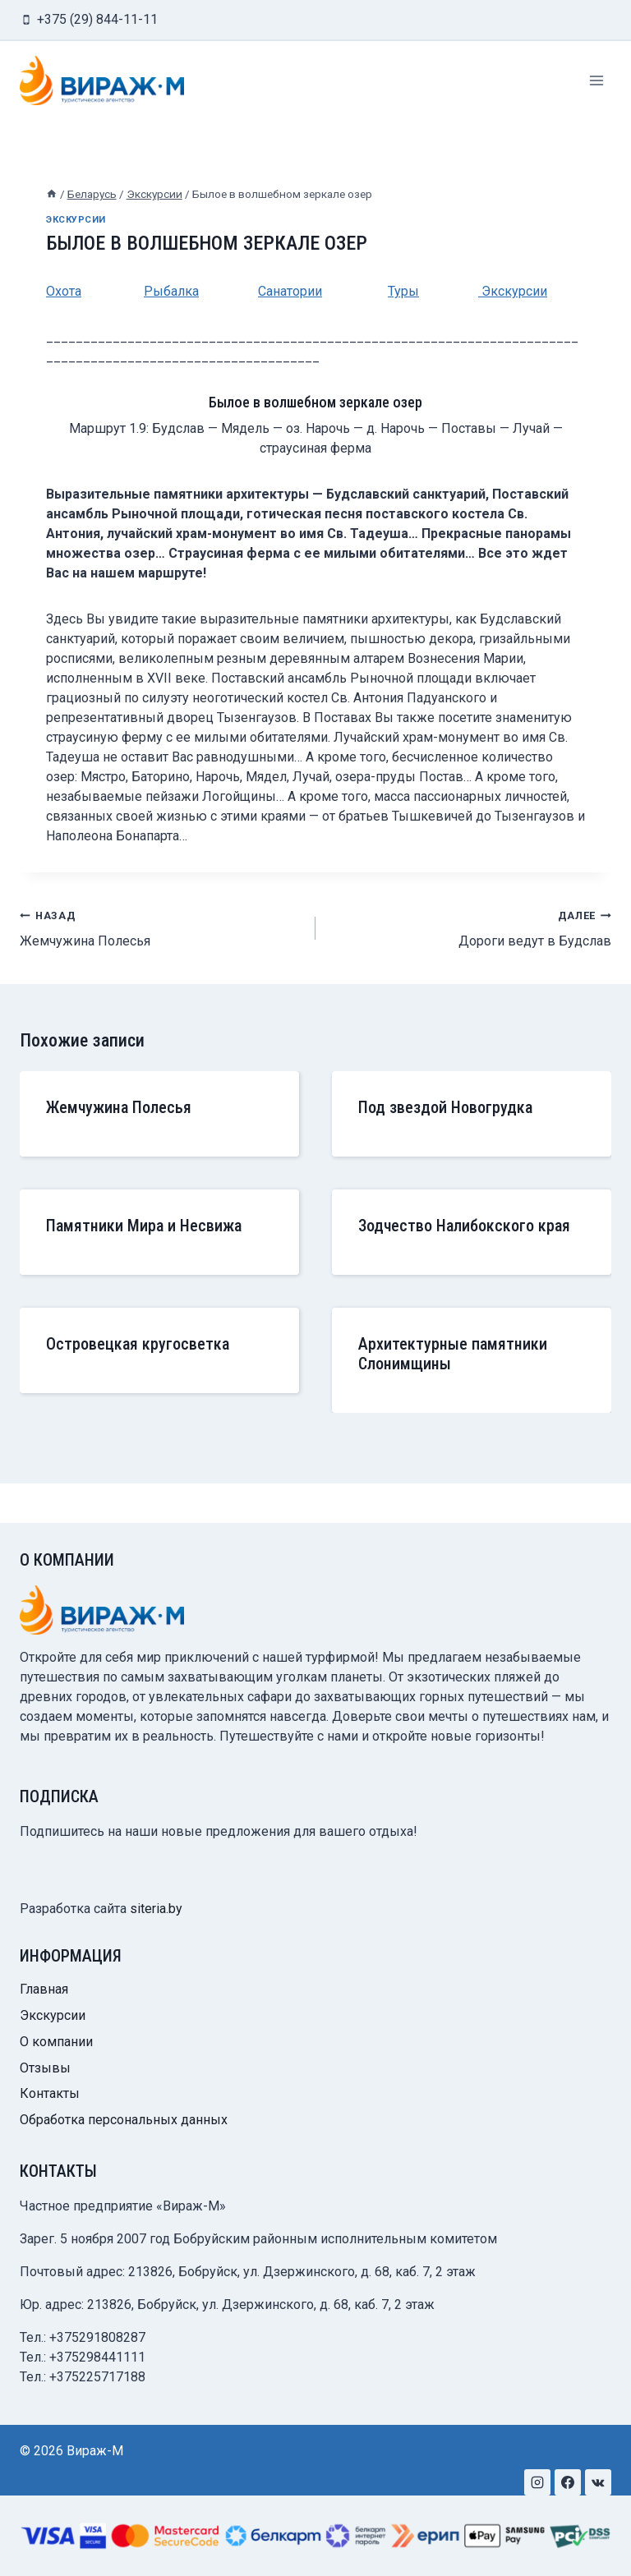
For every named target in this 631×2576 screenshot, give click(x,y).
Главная (44, 1989)
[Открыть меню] (596, 80)
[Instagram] (537, 2482)
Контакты (50, 2093)
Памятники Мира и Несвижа (144, 1225)
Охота (63, 291)
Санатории (290, 291)
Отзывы (45, 2068)
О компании (56, 2041)
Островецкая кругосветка (137, 1344)
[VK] (598, 2482)
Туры (403, 291)
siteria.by (156, 1908)
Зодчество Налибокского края (464, 1225)
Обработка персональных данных (124, 2120)
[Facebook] (568, 2482)
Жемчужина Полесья (161, 927)
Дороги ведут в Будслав (470, 927)
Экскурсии (76, 219)
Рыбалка (171, 291)
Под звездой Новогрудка (445, 1107)
